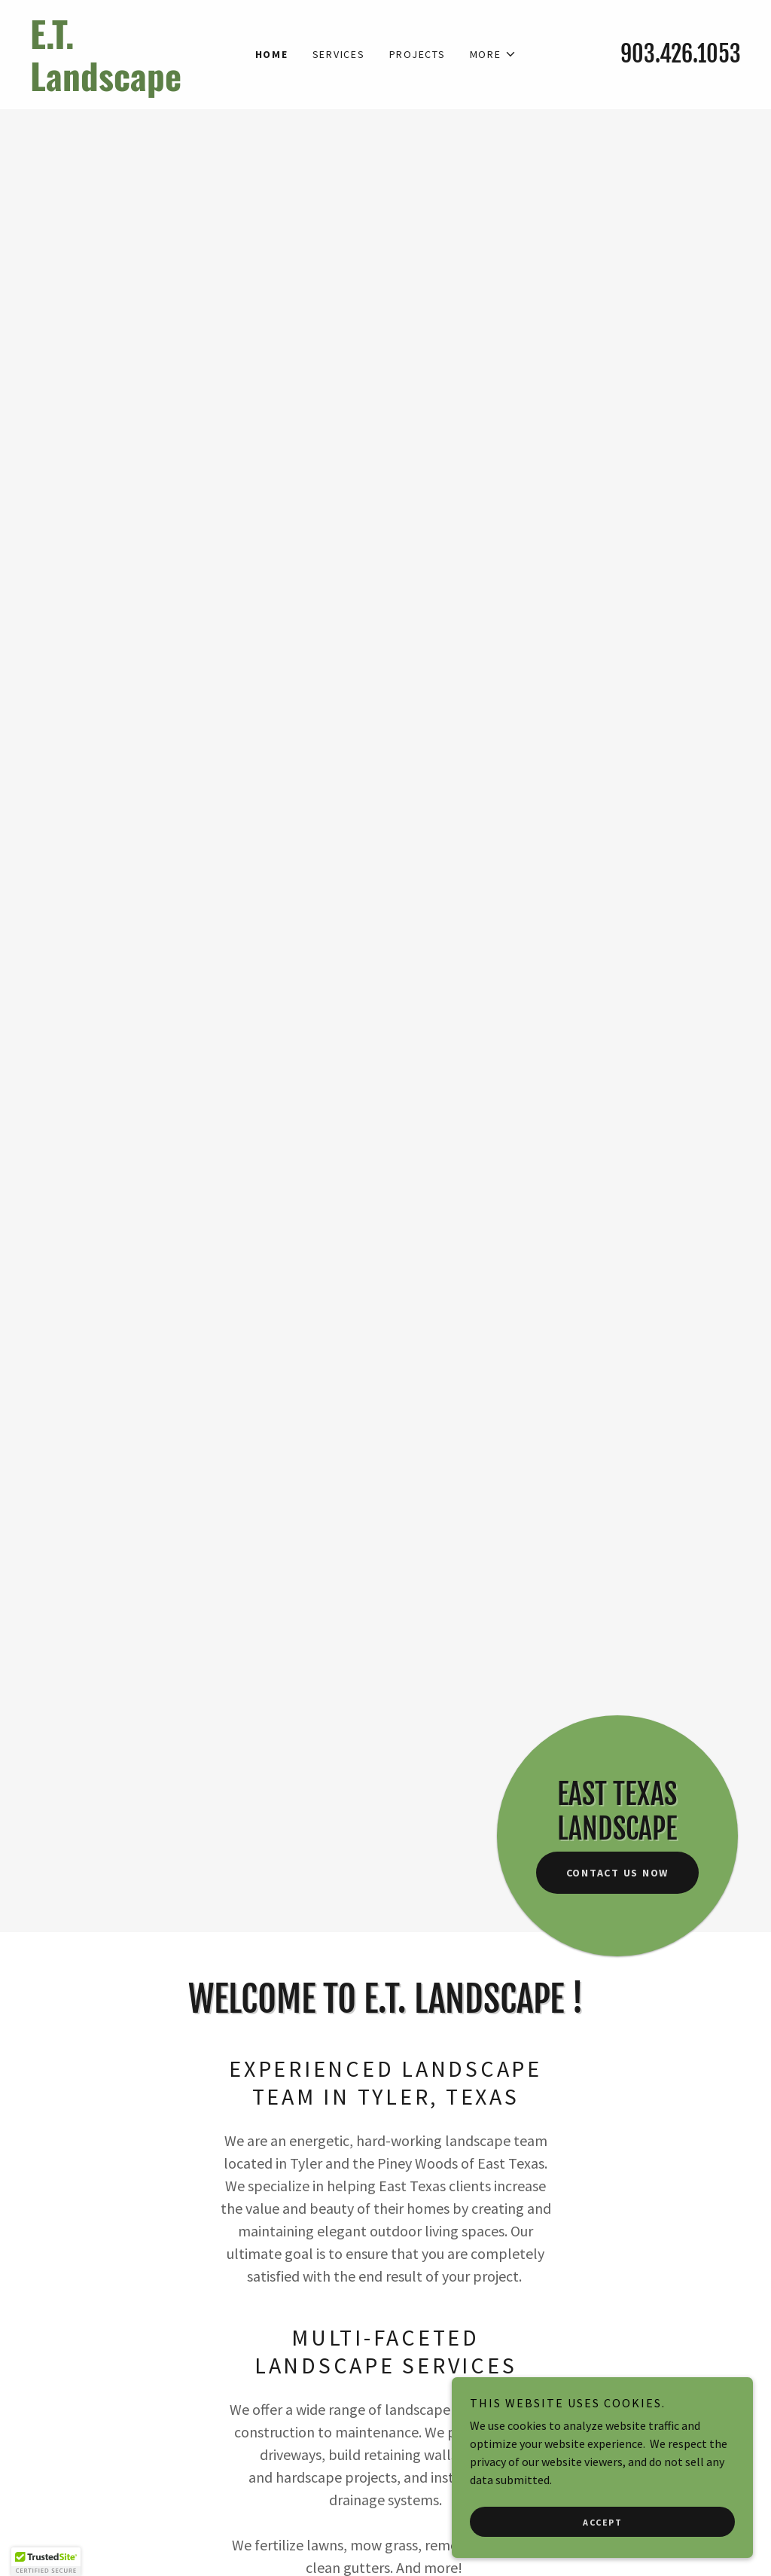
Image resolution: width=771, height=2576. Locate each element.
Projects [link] (417, 54)
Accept (602, 2522)
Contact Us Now (617, 1872)
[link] (119, 86)
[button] (493, 54)
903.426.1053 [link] (680, 54)
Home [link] (271, 54)
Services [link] (338, 54)
